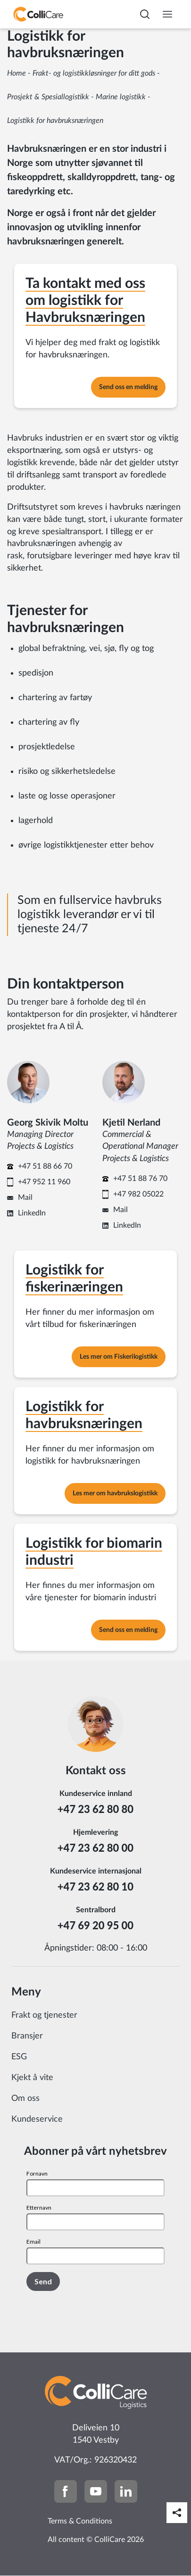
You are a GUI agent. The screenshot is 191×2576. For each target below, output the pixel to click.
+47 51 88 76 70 (140, 1178)
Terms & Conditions (80, 2521)
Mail (25, 1197)
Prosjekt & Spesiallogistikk (48, 97)
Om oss (25, 2098)
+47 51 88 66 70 (45, 1166)
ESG (19, 2057)
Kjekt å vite (32, 2077)
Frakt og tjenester (44, 2015)
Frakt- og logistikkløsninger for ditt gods (94, 73)
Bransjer (27, 2036)
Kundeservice (37, 2119)
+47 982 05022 (138, 1194)
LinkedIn (32, 1213)
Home (16, 73)
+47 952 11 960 (44, 1182)
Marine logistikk (121, 97)
